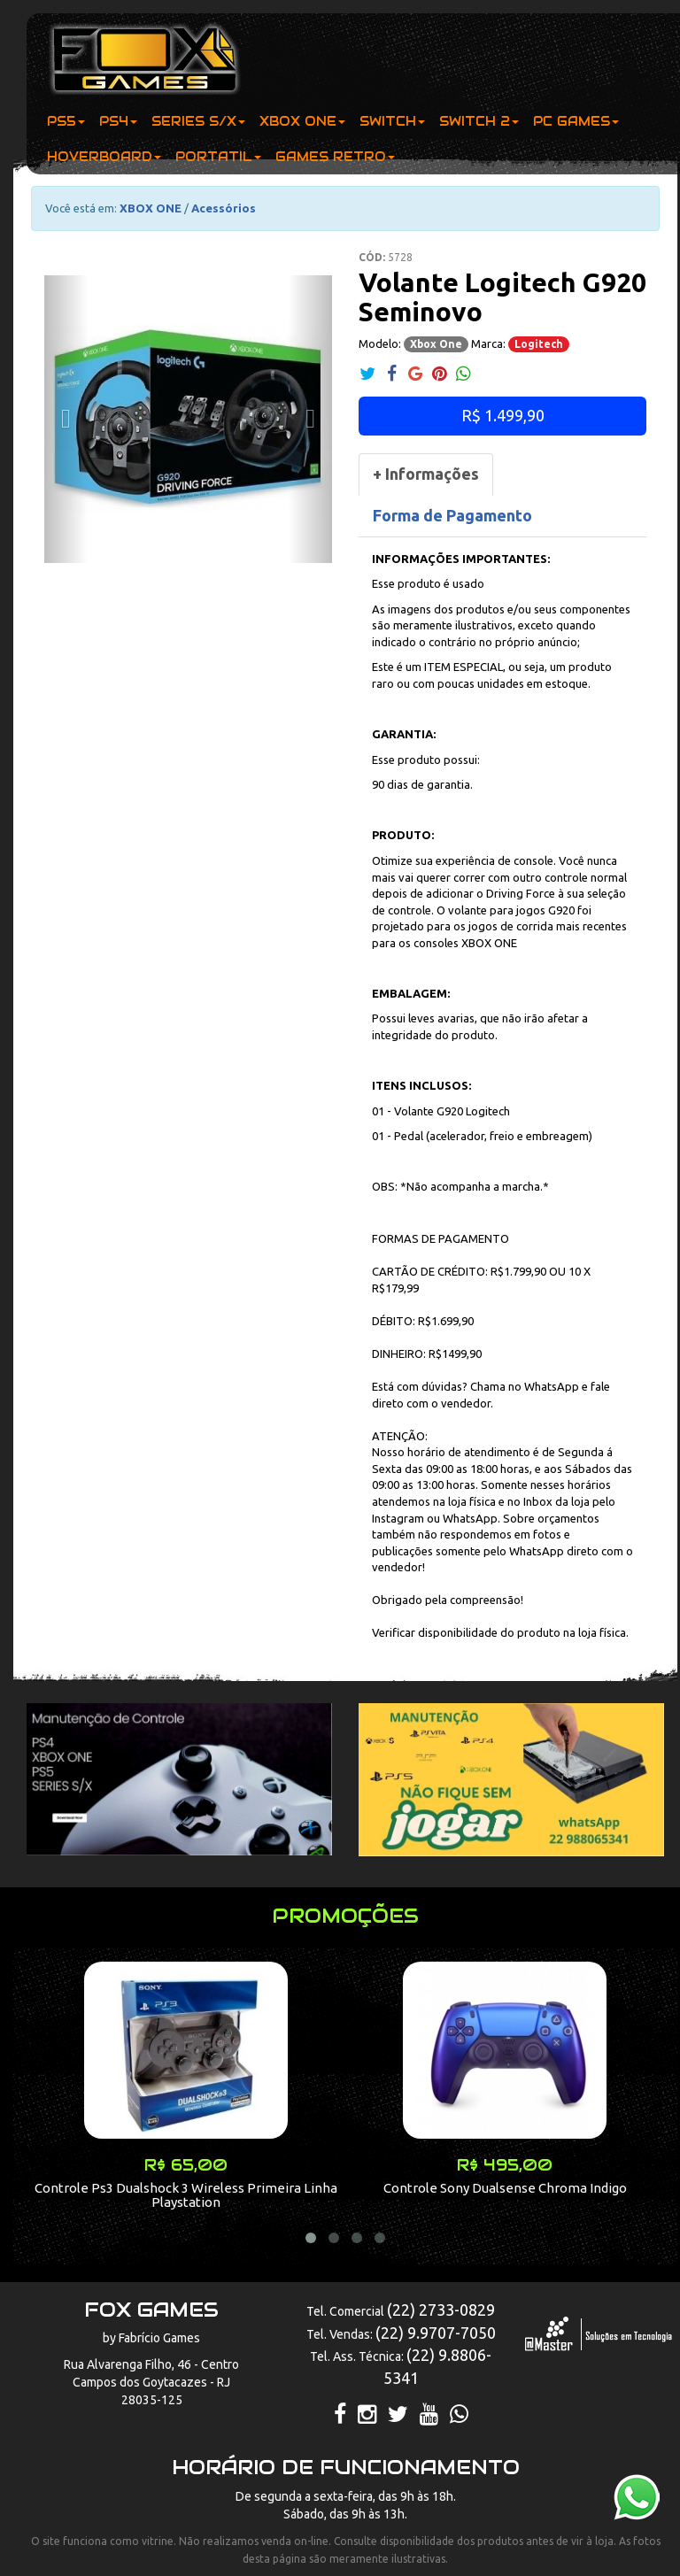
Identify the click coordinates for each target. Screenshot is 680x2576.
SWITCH (392, 121)
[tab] (426, 474)
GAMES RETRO (335, 157)
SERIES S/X (198, 121)
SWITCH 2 (479, 121)
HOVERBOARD (104, 157)
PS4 (118, 121)
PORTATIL (218, 157)
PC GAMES (576, 121)
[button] (66, 419)
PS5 (66, 121)
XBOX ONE (302, 121)
